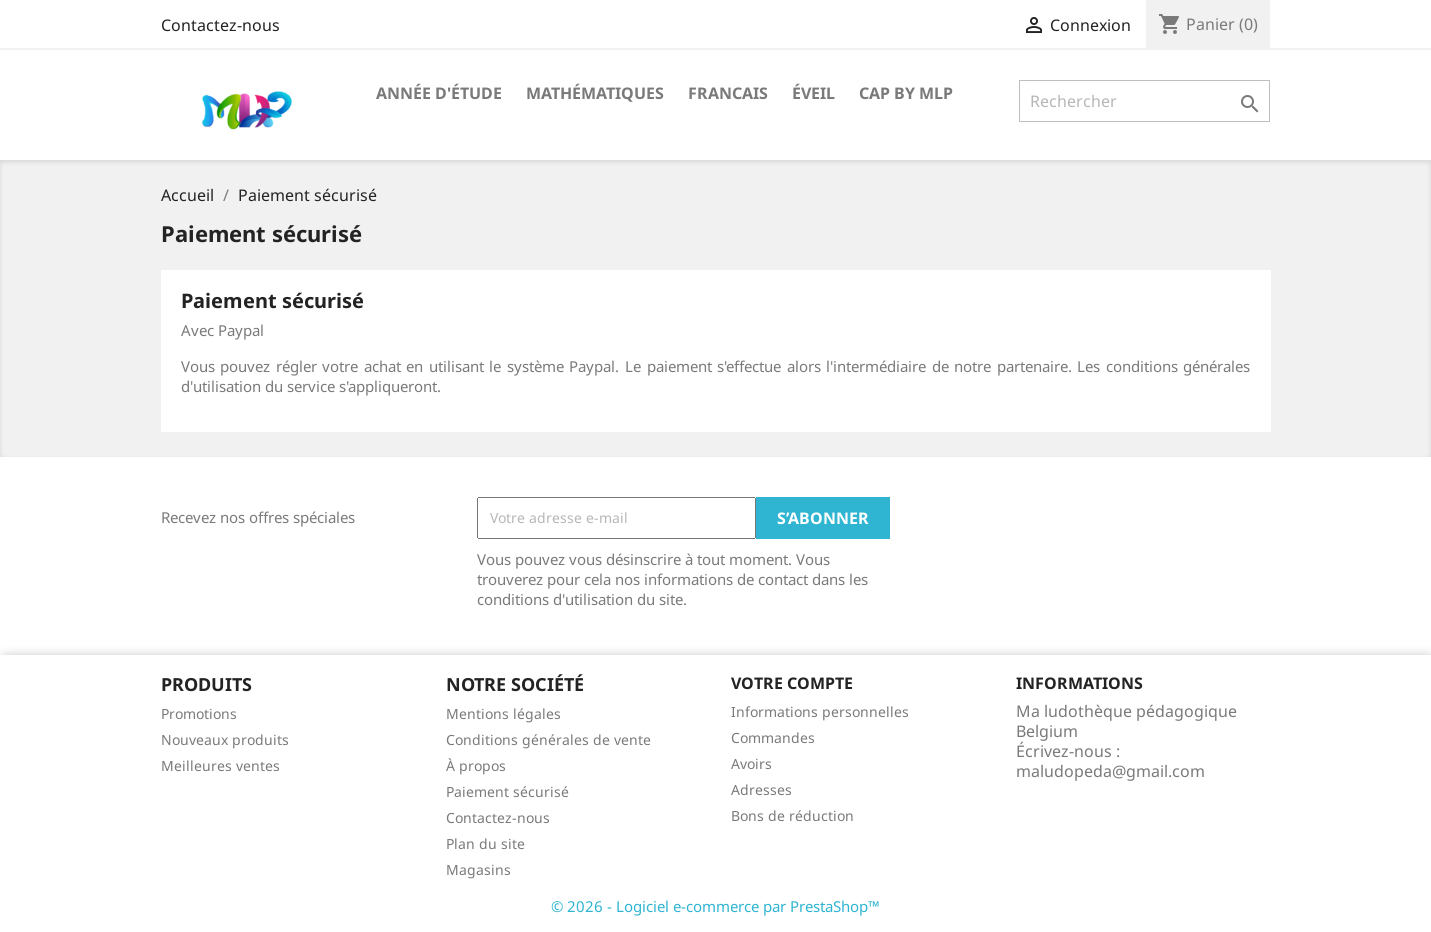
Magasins (478, 869)
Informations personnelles (820, 711)
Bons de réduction (792, 815)
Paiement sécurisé (507, 791)
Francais (728, 93)
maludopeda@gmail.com (1110, 771)
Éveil (813, 93)
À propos (476, 765)
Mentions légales (503, 713)
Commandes (773, 737)
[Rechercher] (1144, 101)
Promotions (199, 713)
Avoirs (751, 763)
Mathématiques (595, 93)
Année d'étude (439, 93)
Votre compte (792, 683)
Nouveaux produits (225, 739)
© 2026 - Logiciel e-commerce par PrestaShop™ (715, 906)
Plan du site (485, 843)
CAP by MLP (906, 93)
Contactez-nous (220, 25)
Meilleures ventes (220, 765)
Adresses (761, 789)
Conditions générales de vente (548, 739)
